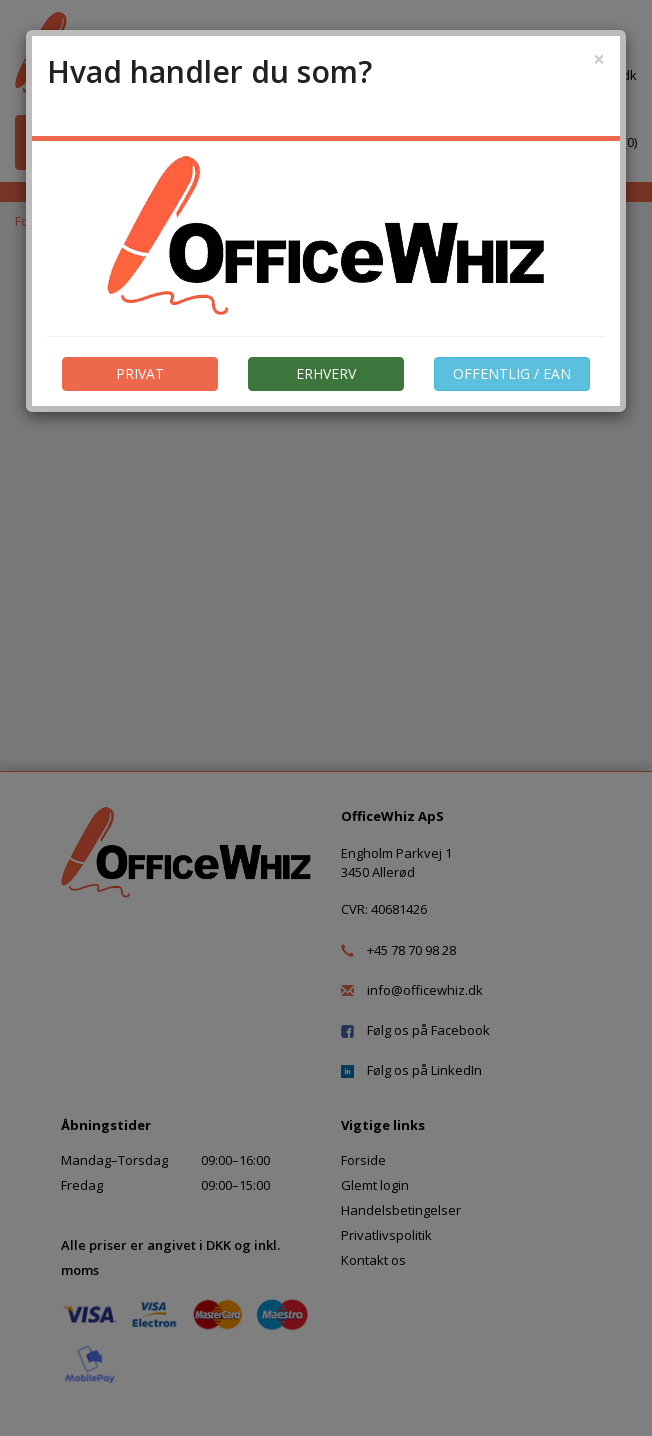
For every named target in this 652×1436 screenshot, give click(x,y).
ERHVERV (326, 373)
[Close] (599, 59)
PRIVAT (140, 373)
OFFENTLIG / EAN (512, 373)
